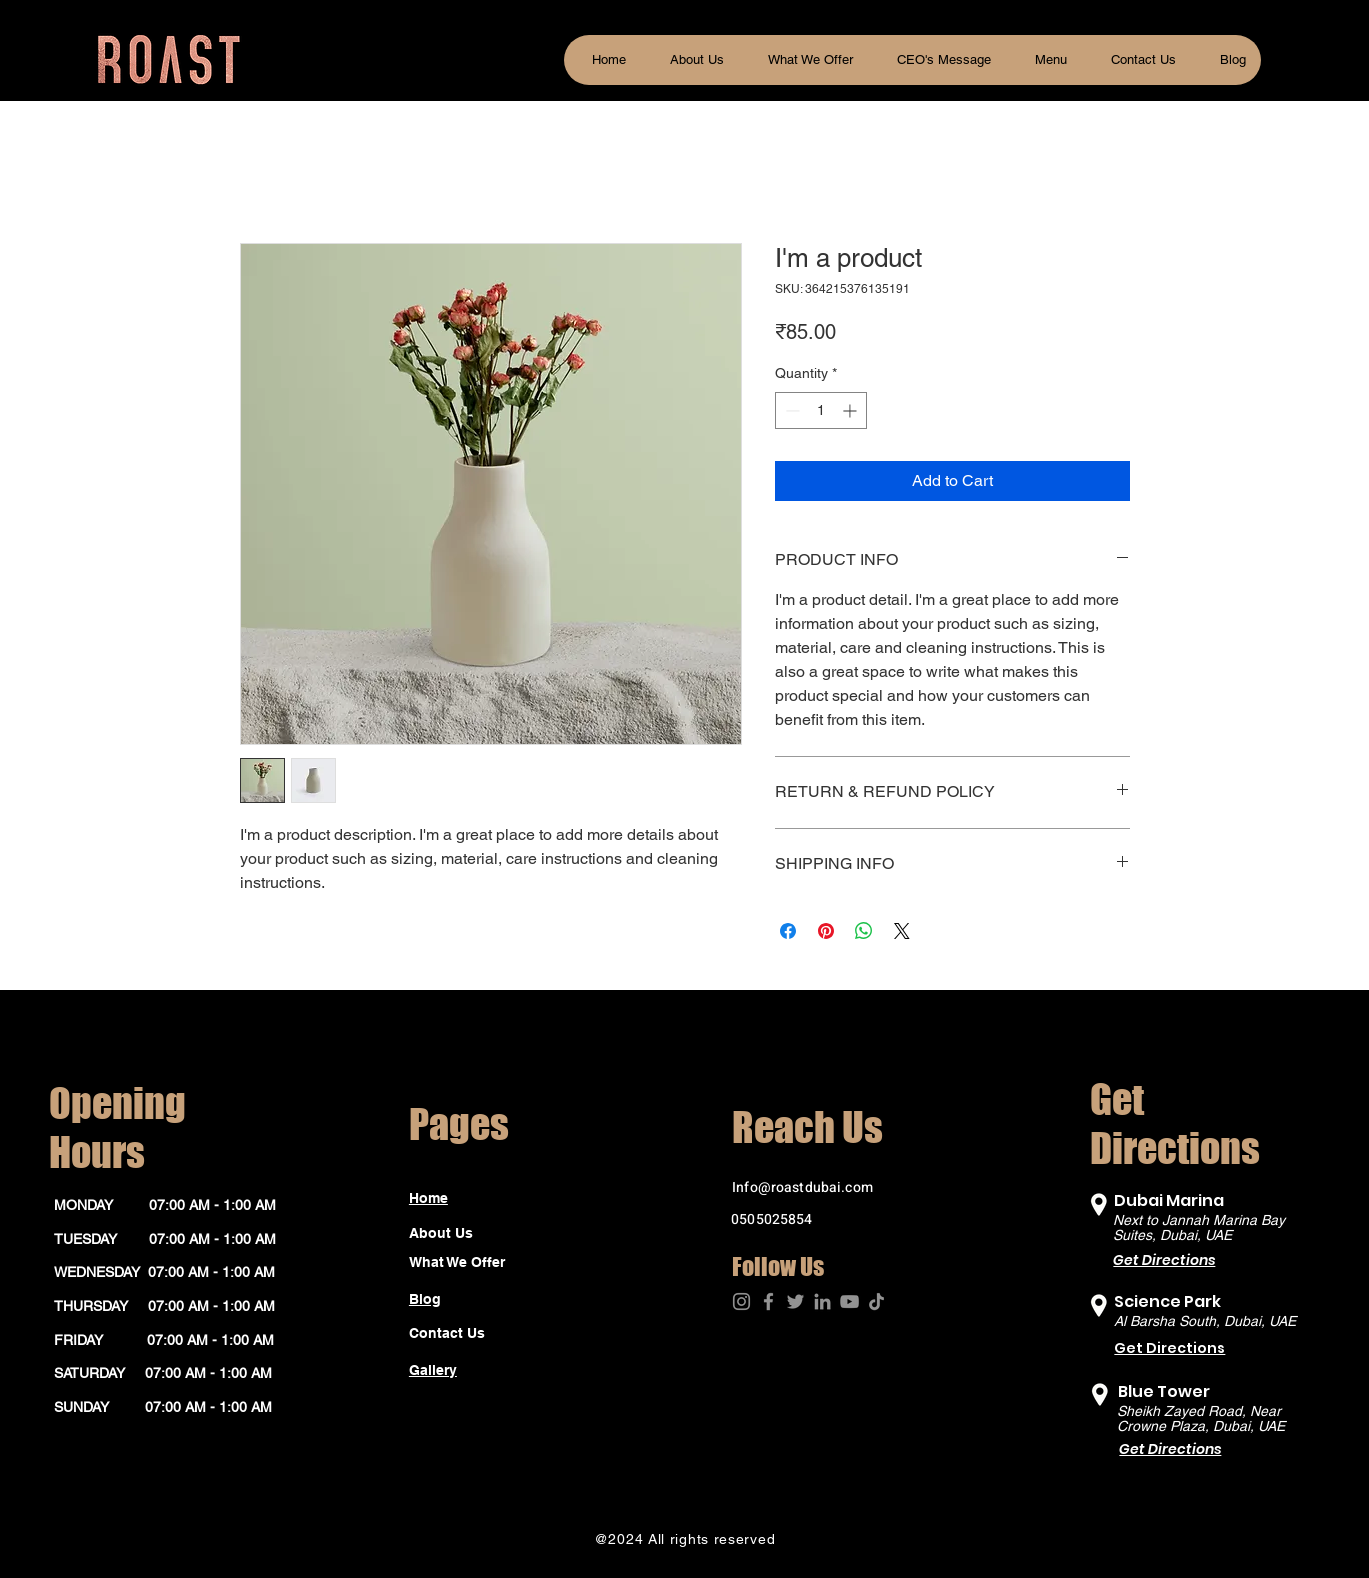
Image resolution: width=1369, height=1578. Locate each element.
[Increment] (851, 410)
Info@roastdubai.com (802, 1187)
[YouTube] (849, 1301)
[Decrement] (790, 410)
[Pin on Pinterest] (826, 931)
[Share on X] (902, 931)
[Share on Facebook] (788, 931)
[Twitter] (795, 1301)
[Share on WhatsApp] (864, 931)
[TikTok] (876, 1301)
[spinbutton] (821, 410)
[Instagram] (741, 1301)
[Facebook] (768, 1301)
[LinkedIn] (822, 1301)
